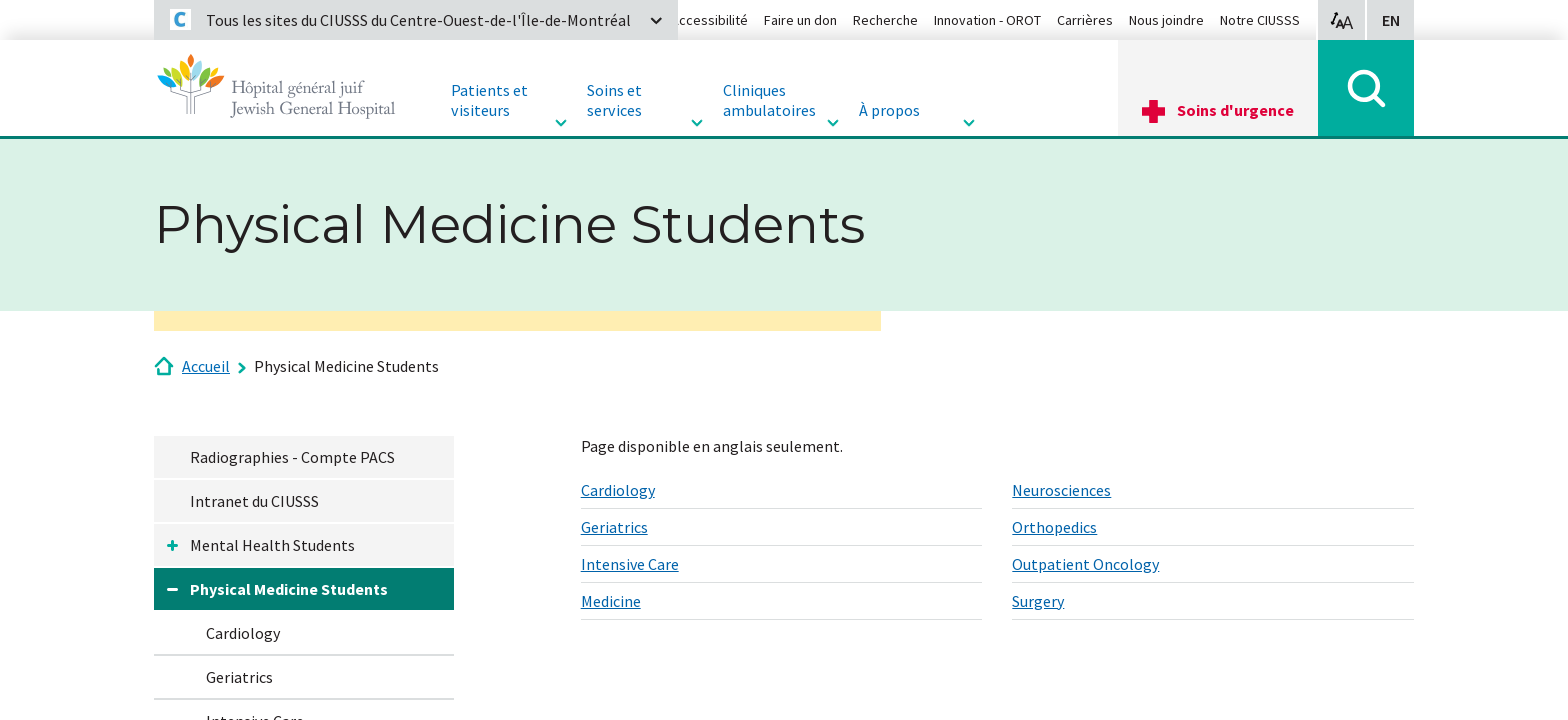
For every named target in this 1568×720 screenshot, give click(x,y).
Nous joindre (1166, 20)
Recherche (885, 20)
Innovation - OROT (987, 20)
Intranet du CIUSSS (254, 501)
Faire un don (800, 20)
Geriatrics (239, 677)
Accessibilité (709, 20)
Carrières (1085, 20)
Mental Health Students (272, 545)
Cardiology (243, 633)
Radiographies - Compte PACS (292, 457)
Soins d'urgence (1235, 110)
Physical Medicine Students (346, 366)
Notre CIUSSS (1260, 20)
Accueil (206, 366)
